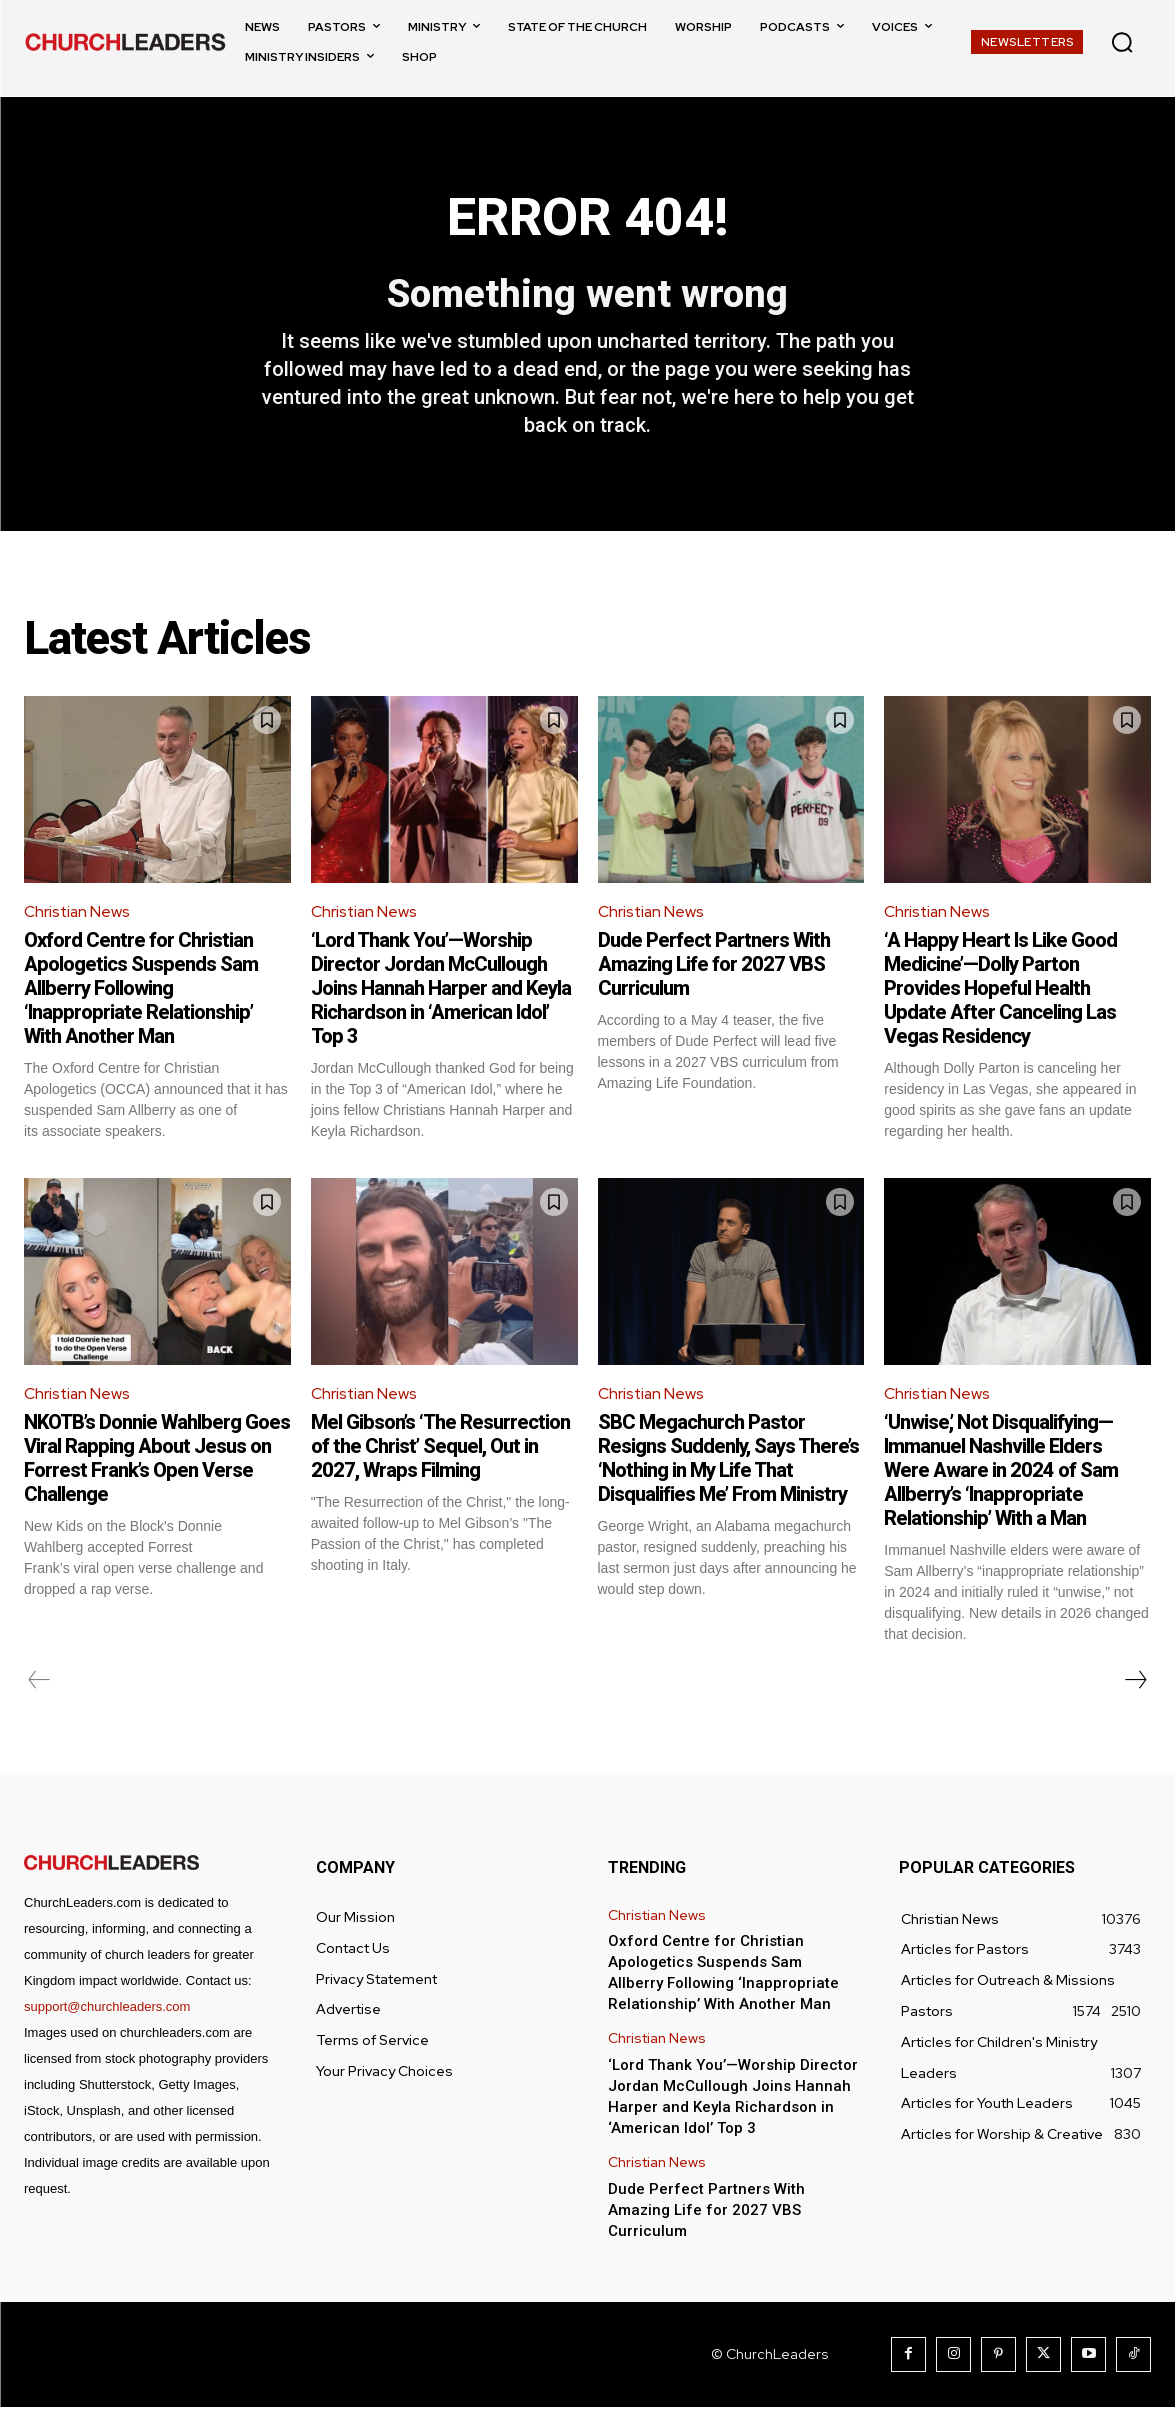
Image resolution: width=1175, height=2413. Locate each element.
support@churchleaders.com (107, 2012)
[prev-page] (39, 1686)
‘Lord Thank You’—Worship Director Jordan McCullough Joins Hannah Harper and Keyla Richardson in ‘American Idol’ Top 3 (441, 993)
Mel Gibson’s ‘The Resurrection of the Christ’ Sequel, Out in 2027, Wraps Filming (440, 1452)
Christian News (78, 916)
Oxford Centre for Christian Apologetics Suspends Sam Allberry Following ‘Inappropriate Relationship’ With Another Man (141, 993)
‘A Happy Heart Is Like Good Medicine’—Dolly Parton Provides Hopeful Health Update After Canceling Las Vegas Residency (1000, 993)
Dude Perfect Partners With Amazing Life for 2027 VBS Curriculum (714, 969)
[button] (1122, 42)
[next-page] (1135, 1686)
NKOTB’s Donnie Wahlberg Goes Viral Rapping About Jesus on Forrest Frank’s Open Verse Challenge (157, 1464)
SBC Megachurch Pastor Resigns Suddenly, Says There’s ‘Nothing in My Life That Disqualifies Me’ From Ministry (728, 1464)
